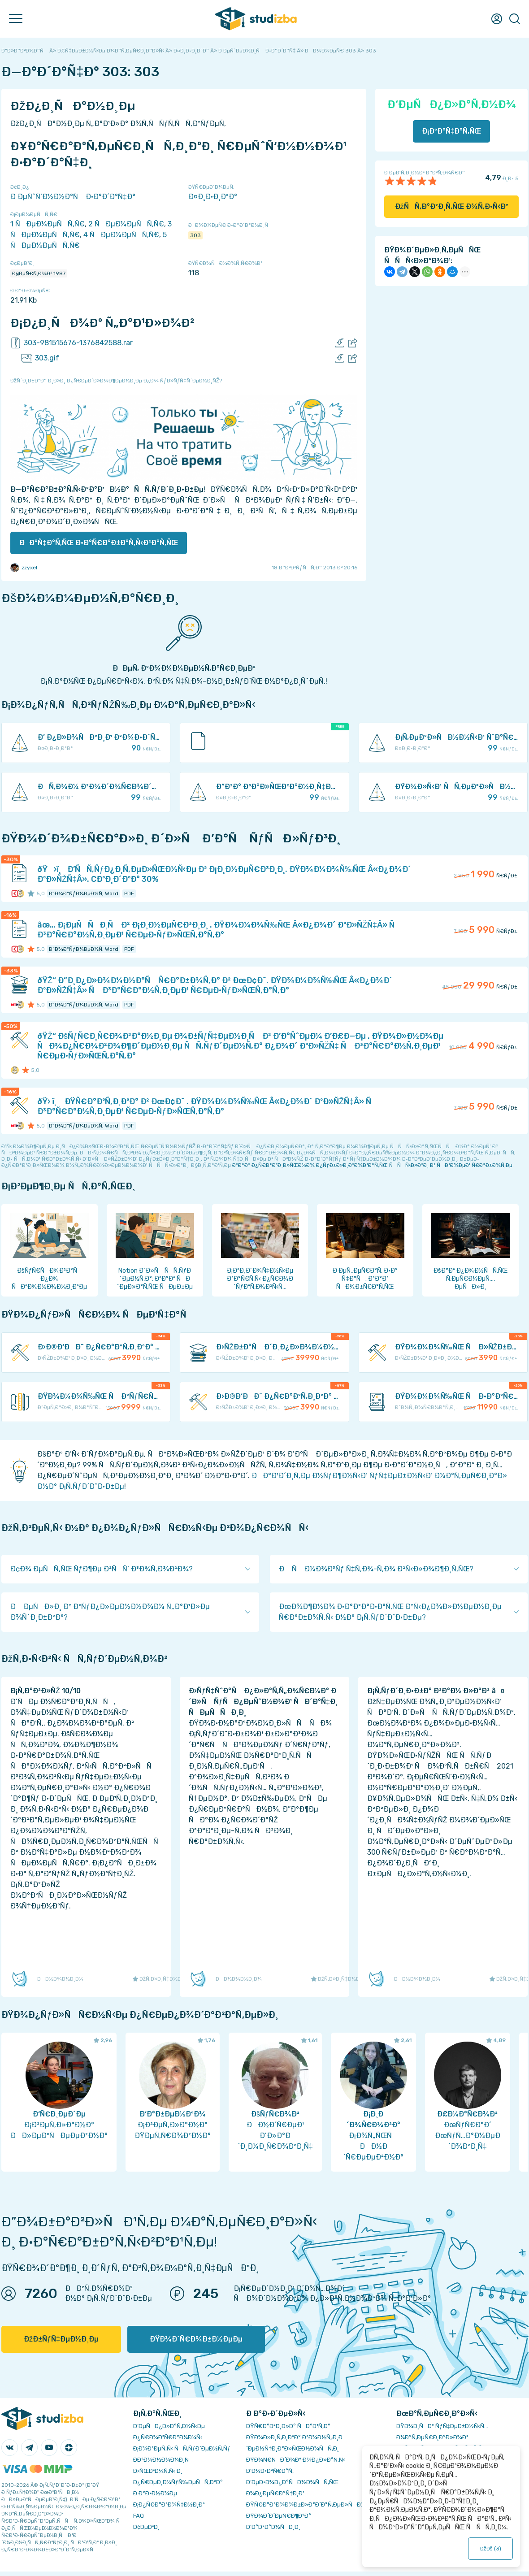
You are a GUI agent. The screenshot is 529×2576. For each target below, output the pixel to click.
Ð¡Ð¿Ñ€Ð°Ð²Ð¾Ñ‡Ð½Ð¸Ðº (169, 2504)
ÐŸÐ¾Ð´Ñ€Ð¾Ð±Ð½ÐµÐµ (196, 2339)
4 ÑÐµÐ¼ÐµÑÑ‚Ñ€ (121, 234)
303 (195, 235)
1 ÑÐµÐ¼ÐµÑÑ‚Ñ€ (47, 224)
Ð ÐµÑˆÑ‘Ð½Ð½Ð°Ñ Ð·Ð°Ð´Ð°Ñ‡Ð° (72, 196)
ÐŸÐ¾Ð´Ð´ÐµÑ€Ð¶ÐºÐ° (278, 2515)
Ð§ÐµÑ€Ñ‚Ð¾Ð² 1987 (38, 273)
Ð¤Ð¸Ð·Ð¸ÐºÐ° (212, 196)
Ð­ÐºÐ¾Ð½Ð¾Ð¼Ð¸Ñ (163, 2459)
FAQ (138, 2515)
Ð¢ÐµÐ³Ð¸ (146, 2527)
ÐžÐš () (490, 2549)
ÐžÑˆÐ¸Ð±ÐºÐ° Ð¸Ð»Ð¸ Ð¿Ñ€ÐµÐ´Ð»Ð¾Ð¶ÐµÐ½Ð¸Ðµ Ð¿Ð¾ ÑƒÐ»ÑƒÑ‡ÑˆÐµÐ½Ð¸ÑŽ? (116, 380)
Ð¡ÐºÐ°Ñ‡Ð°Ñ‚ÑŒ (451, 131)
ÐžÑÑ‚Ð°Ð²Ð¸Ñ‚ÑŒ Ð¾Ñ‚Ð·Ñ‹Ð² (451, 206)
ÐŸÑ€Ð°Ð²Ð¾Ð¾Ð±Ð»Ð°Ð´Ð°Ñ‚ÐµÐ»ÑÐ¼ (305, 2504)
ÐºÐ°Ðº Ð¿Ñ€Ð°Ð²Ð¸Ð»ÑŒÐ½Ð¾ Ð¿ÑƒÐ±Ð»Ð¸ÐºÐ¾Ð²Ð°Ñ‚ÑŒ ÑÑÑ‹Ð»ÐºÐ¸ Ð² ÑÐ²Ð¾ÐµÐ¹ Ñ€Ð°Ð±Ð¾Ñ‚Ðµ (372, 1165)
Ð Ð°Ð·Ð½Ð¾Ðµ (155, 2493)
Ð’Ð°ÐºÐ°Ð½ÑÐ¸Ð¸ (273, 2527)
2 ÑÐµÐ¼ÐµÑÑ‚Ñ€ (126, 224)
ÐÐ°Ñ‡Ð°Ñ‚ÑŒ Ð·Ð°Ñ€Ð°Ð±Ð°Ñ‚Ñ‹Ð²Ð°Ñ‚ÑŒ (98, 542)
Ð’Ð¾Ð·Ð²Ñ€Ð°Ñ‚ (270, 2471)
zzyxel (23, 567)
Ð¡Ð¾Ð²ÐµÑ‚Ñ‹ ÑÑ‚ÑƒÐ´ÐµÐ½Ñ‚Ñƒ (181, 2448)
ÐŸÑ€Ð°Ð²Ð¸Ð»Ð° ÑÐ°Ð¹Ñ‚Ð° (288, 2426)
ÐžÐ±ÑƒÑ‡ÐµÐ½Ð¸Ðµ (61, 2339)
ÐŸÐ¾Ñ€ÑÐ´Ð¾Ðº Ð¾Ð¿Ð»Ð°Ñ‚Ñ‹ (295, 2459)
